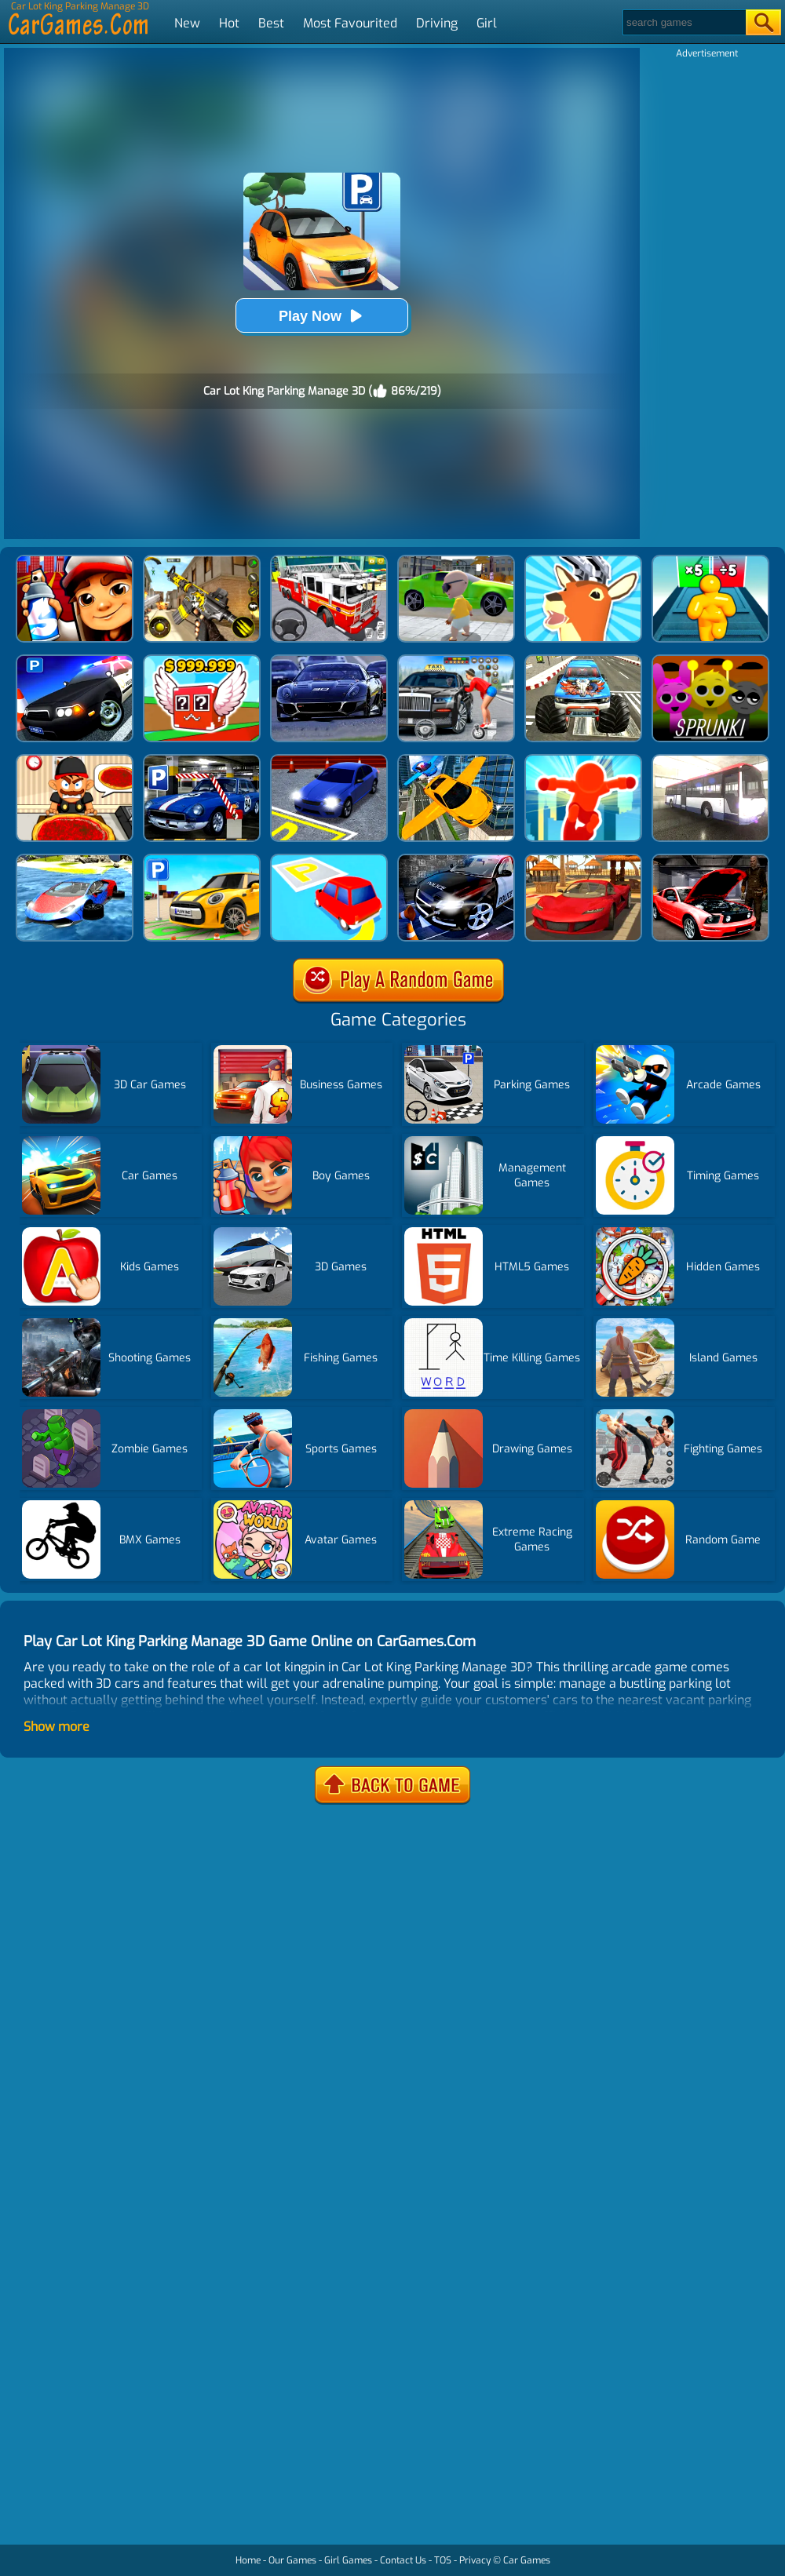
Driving (437, 23)
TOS (442, 2560)
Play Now (322, 316)
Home (248, 2560)
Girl (486, 23)
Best (271, 23)
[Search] (683, 22)
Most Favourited (350, 23)
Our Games (292, 2560)
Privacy (475, 2560)
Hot (229, 23)
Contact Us (403, 2560)
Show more (56, 1726)
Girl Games (348, 2560)
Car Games (526, 2560)
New (187, 23)
